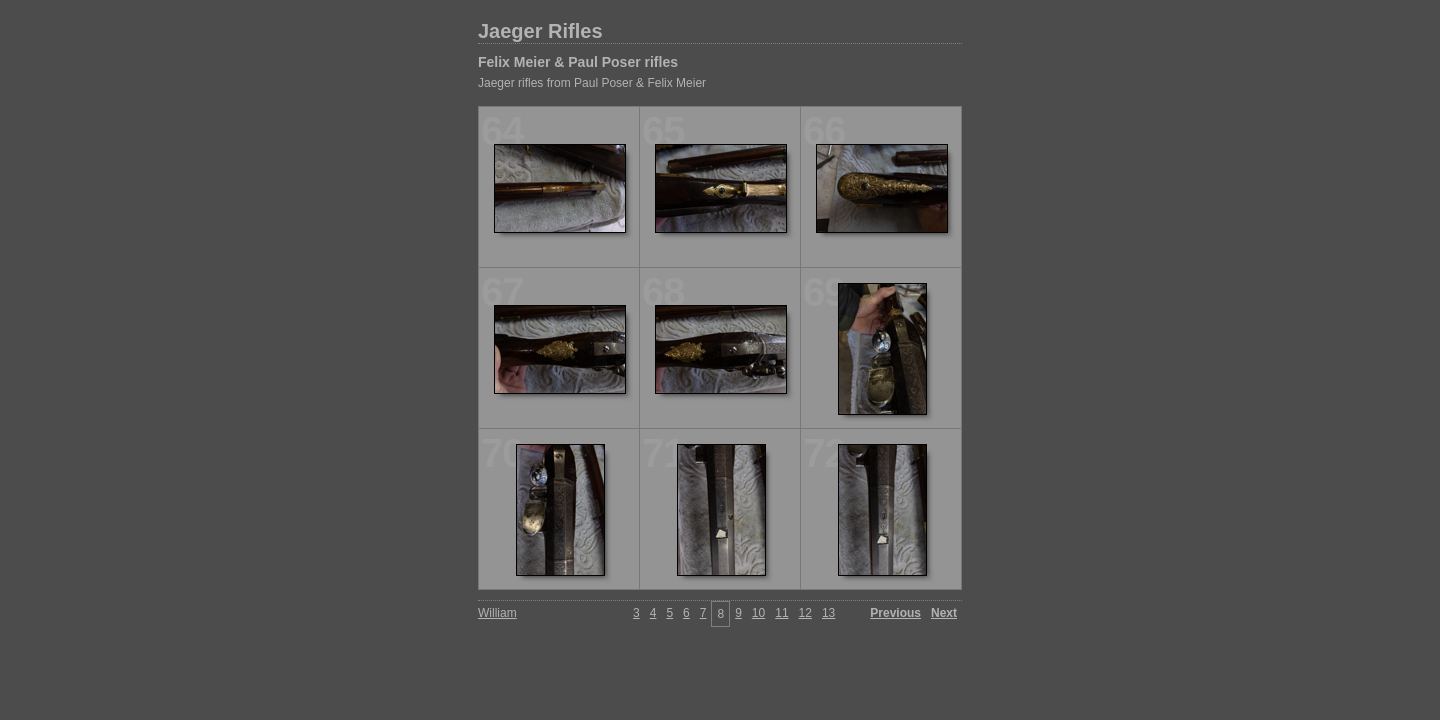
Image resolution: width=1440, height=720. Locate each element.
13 (828, 613)
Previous (895, 613)
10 (758, 613)
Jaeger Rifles (540, 31)
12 (805, 613)
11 (781, 613)
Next (944, 613)
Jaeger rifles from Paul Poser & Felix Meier (592, 83)
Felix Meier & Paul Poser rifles (578, 62)
